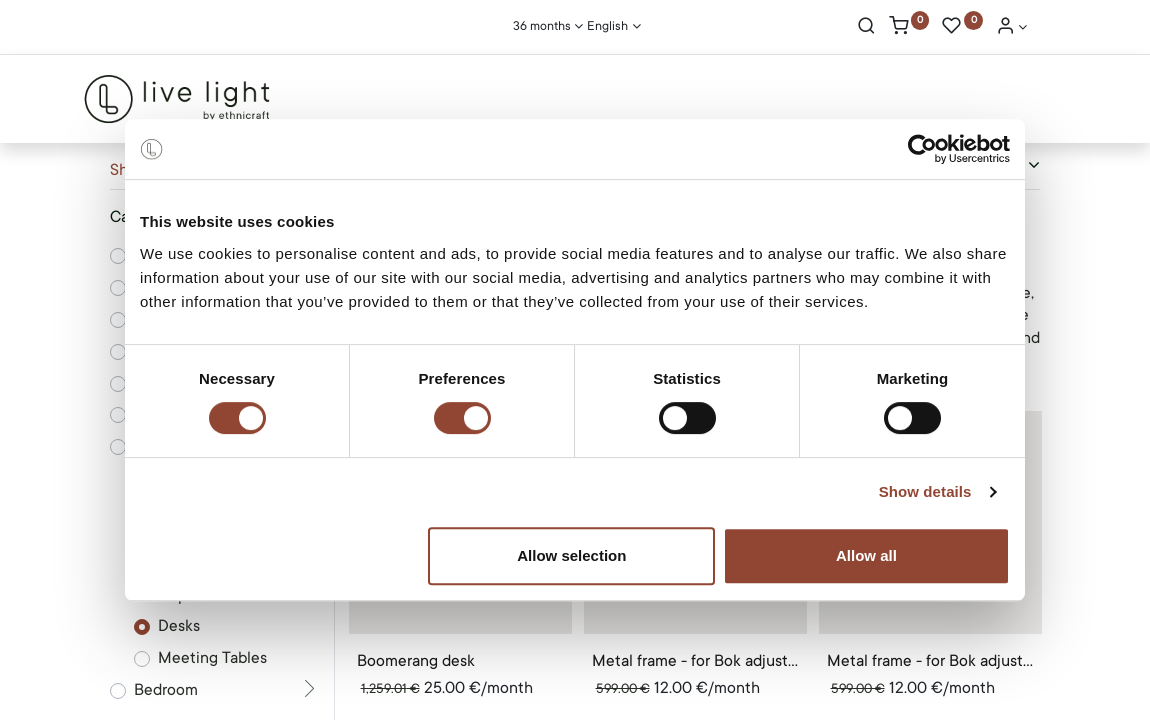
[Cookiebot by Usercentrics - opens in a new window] (922, 149)
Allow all (866, 555)
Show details (925, 491)
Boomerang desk (416, 661)
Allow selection (571, 555)
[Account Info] (1012, 28)
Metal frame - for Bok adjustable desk (695, 661)
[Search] (866, 28)
